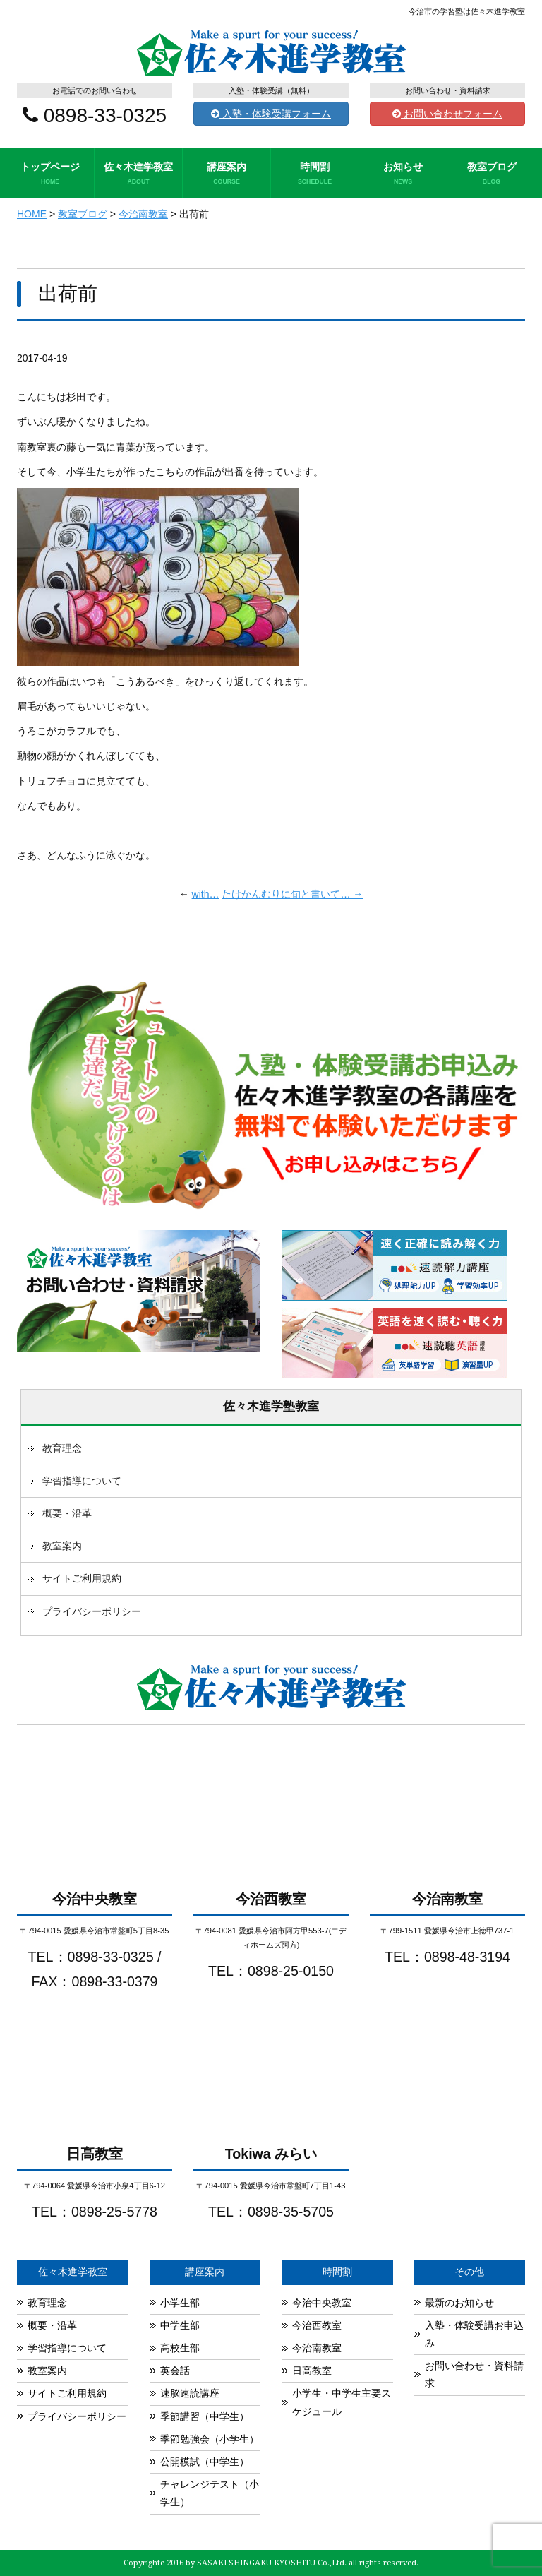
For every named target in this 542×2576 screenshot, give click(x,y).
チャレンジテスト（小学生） (209, 2493)
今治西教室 (317, 2325)
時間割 (315, 174)
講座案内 (226, 174)
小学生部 (180, 2302)
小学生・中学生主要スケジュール (341, 2401)
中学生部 (180, 2325)
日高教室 (312, 2370)
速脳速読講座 (189, 2393)
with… (205, 894)
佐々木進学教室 (138, 174)
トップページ (50, 174)
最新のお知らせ (459, 2302)
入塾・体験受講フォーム (271, 113)
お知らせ (403, 174)
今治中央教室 (321, 2302)
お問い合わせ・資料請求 (474, 2374)
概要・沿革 (67, 1513)
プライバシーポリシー (91, 1611)
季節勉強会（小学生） (209, 2439)
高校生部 (180, 2348)
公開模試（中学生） (204, 2461)
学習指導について (81, 1480)
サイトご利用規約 (81, 1578)
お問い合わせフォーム (447, 113)
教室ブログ (491, 174)
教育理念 (62, 1448)
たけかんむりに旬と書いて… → (292, 894)
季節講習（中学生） (204, 2416)
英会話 (175, 2370)
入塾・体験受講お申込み (474, 2334)
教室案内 (62, 1545)
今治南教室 (317, 2348)
